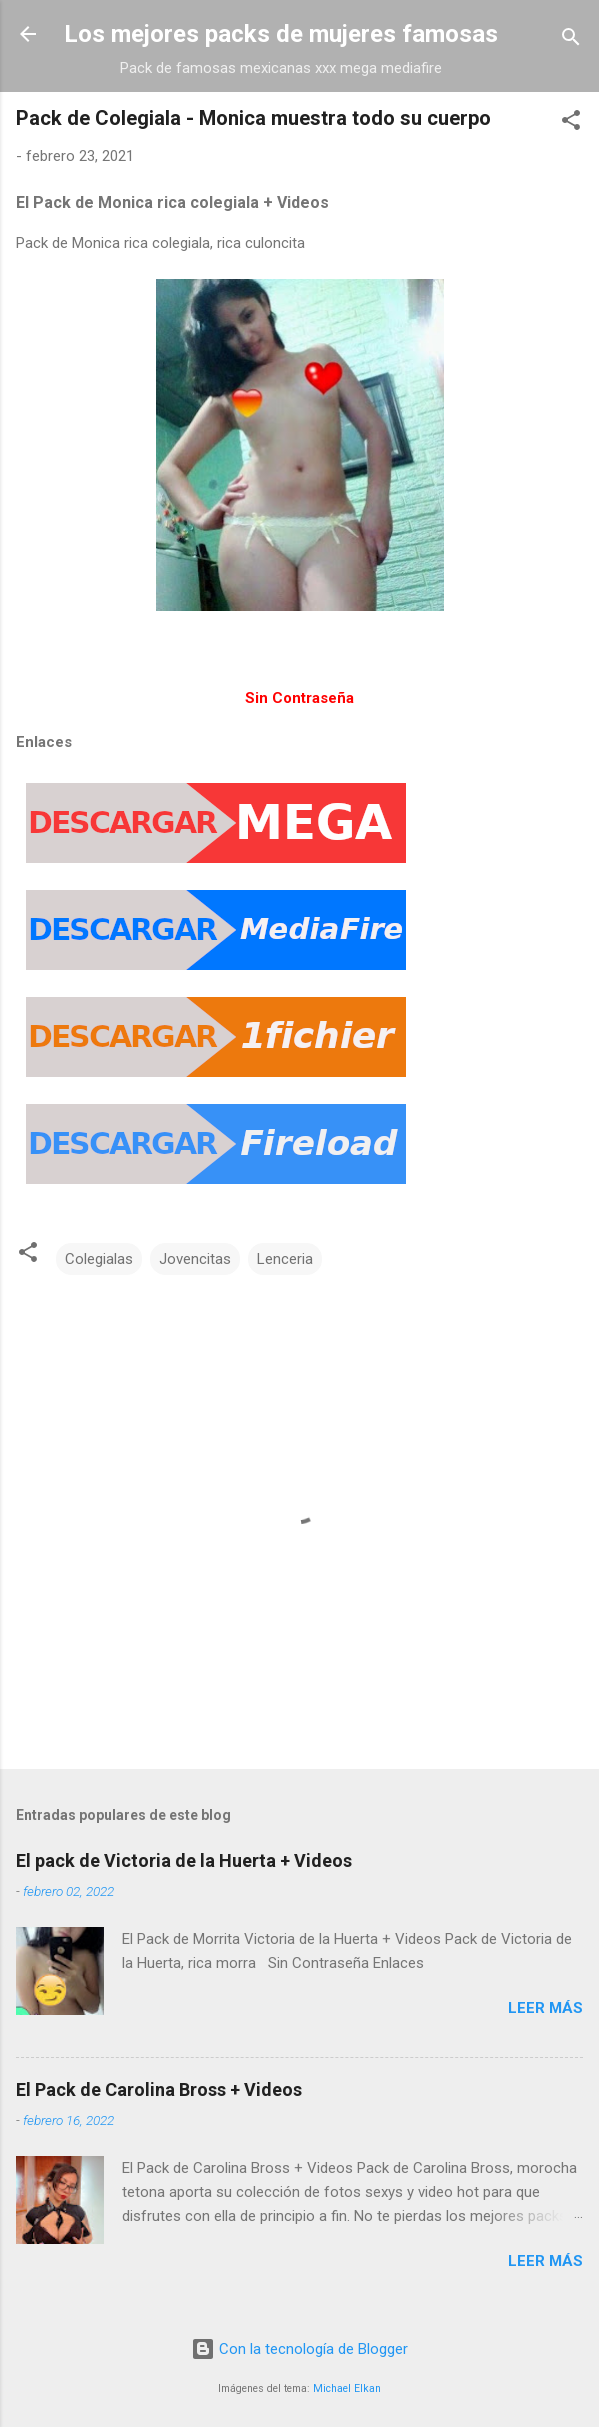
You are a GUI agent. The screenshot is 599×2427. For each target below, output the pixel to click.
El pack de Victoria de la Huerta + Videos (184, 1860)
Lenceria (285, 1259)
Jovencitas (195, 1259)
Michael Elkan (347, 2388)
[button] (571, 123)
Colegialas (99, 1259)
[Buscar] (571, 40)
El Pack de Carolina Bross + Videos (159, 2089)
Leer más (545, 2008)
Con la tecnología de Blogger (299, 2349)
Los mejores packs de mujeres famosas (281, 34)
